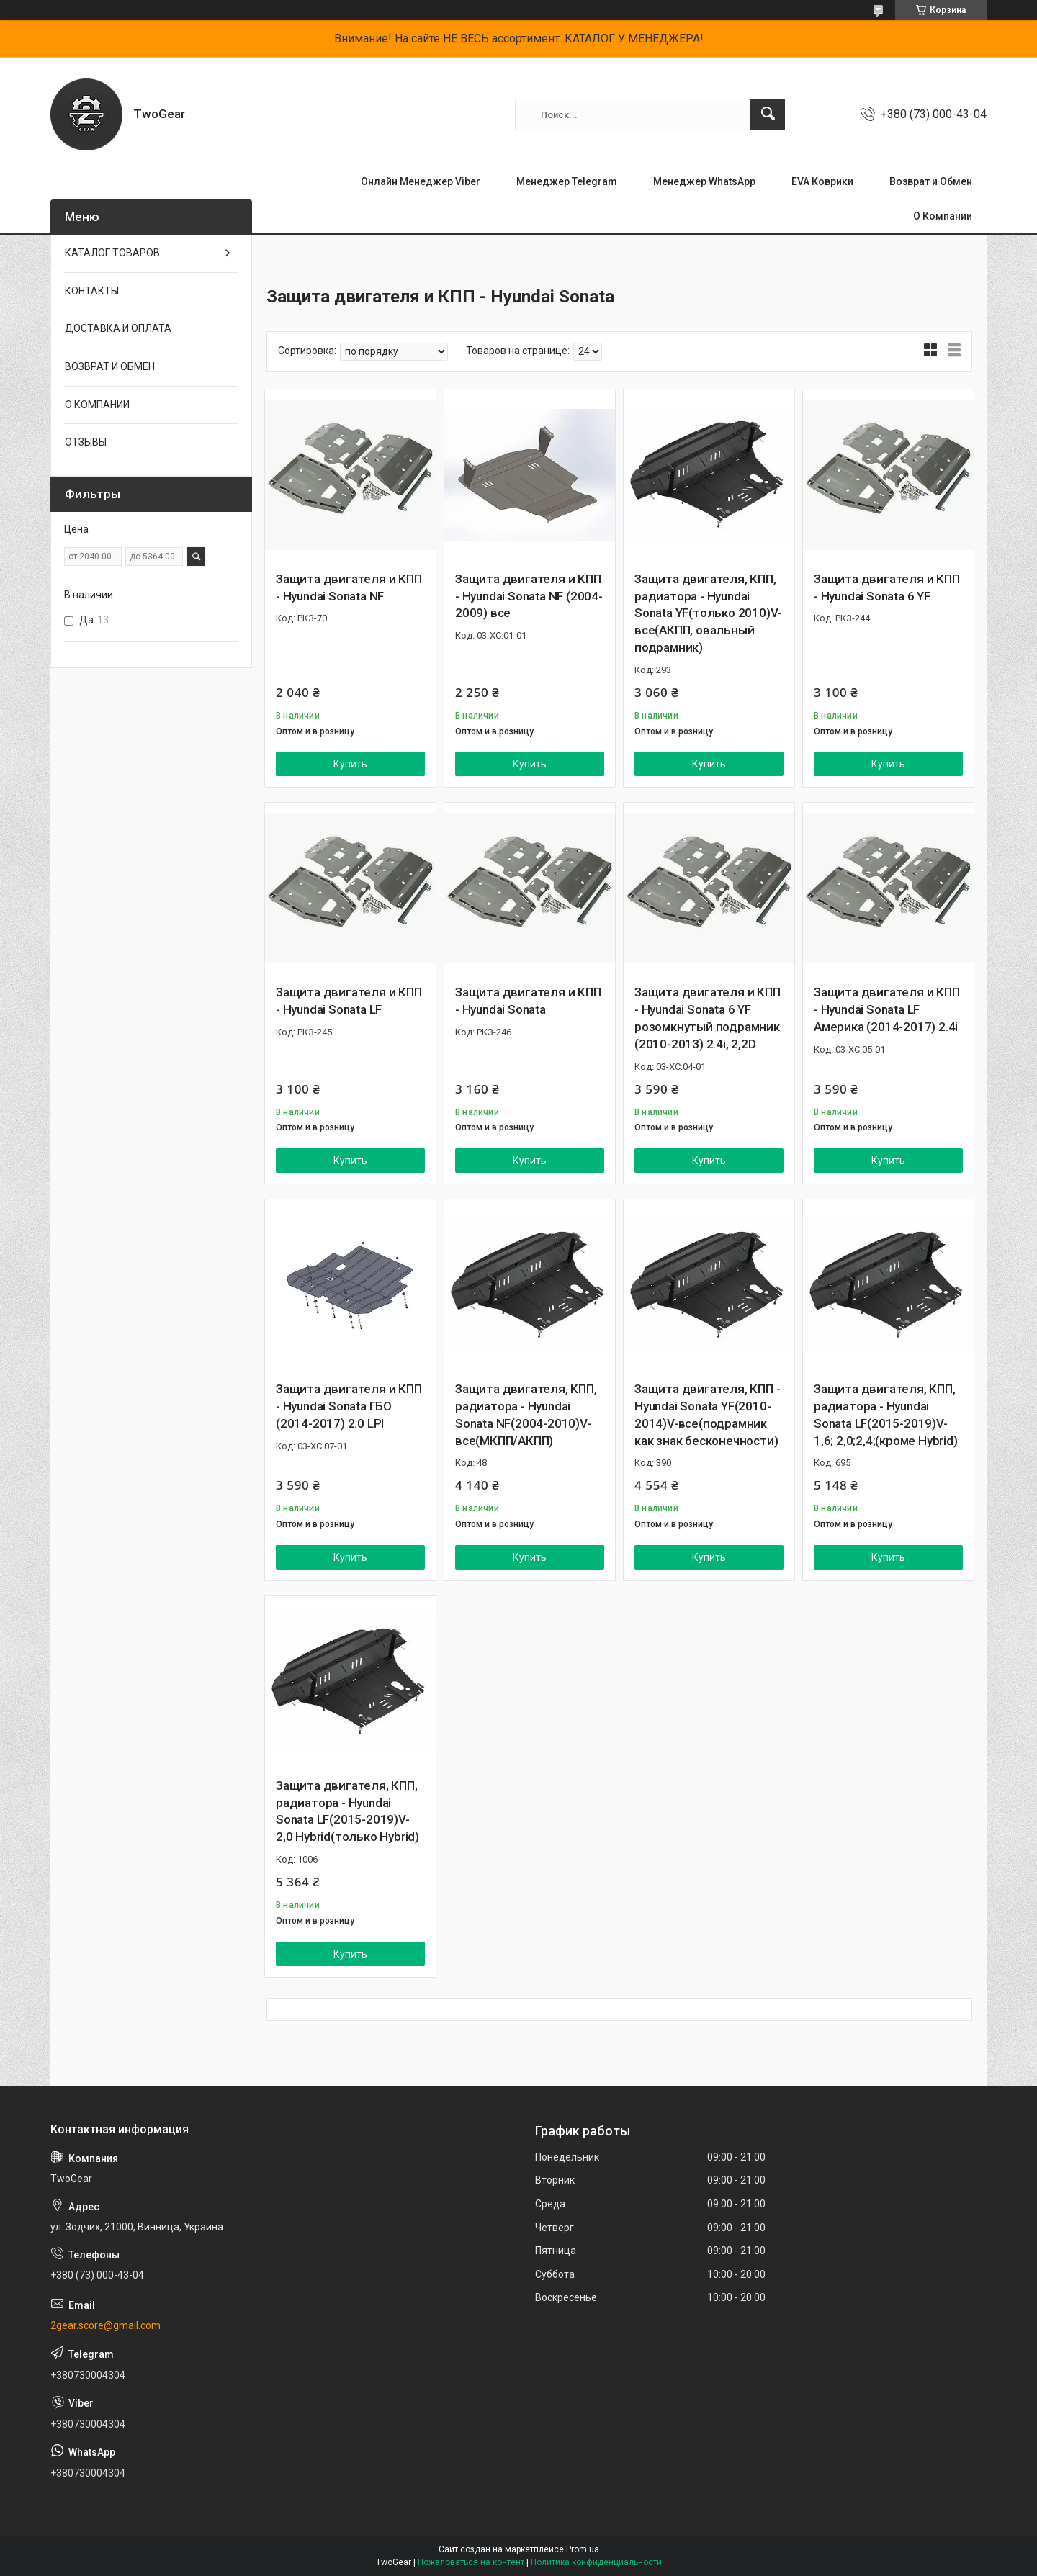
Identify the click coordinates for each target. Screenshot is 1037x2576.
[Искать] (767, 114)
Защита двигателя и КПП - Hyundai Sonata (528, 1001)
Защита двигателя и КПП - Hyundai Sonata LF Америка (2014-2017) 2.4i (887, 1009)
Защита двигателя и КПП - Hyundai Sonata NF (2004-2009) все (529, 596)
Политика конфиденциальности (596, 2562)
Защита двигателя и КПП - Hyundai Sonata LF (349, 1001)
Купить (350, 764)
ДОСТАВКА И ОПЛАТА (118, 328)
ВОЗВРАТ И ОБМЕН (110, 366)
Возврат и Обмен (930, 181)
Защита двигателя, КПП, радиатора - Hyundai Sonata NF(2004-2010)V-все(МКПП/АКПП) (526, 1414)
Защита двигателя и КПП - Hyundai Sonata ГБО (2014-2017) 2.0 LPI (349, 1406)
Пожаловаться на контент (471, 2562)
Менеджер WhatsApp (704, 181)
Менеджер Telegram (566, 181)
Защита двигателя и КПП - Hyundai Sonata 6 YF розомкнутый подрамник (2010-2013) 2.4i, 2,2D (707, 1017)
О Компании (942, 216)
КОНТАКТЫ (92, 291)
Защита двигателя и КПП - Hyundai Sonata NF (349, 587)
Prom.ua (582, 2549)
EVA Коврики (822, 181)
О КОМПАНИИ (97, 404)
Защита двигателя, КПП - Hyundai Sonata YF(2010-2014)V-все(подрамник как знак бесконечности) (707, 1414)
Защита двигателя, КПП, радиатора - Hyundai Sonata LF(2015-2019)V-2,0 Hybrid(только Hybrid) (347, 1811)
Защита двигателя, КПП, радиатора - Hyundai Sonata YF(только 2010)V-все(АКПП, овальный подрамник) (707, 613)
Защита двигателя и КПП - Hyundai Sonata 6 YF (887, 587)
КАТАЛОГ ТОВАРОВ (112, 252)
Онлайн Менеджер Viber (420, 181)
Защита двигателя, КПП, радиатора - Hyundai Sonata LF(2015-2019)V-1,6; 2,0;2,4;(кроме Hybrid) (886, 1414)
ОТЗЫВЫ (86, 442)
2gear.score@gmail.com (105, 2325)
